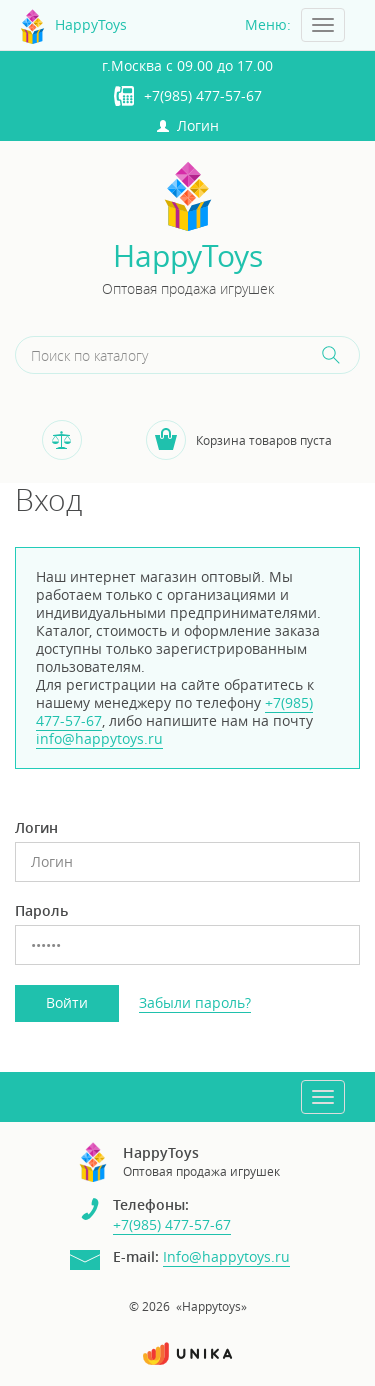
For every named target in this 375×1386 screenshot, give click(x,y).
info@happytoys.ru (99, 738)
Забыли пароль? (195, 1002)
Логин (188, 125)
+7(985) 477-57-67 (203, 95)
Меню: (268, 24)
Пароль (41, 911)
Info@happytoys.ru (226, 1256)
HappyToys (188, 256)
